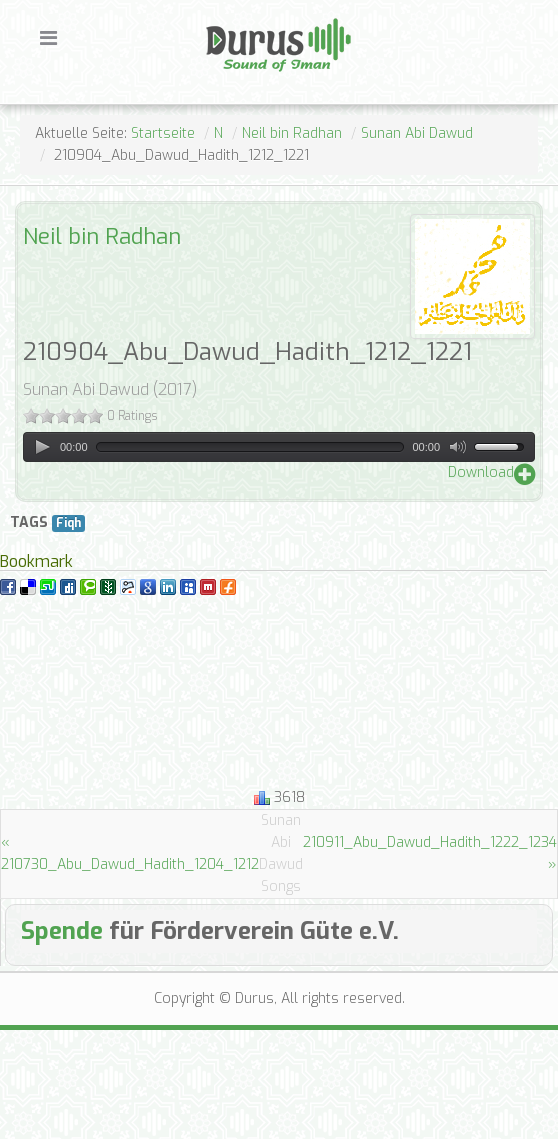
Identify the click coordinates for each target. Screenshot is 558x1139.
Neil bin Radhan (292, 133)
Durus (227, 16)
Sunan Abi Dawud (417, 133)
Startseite (163, 133)
